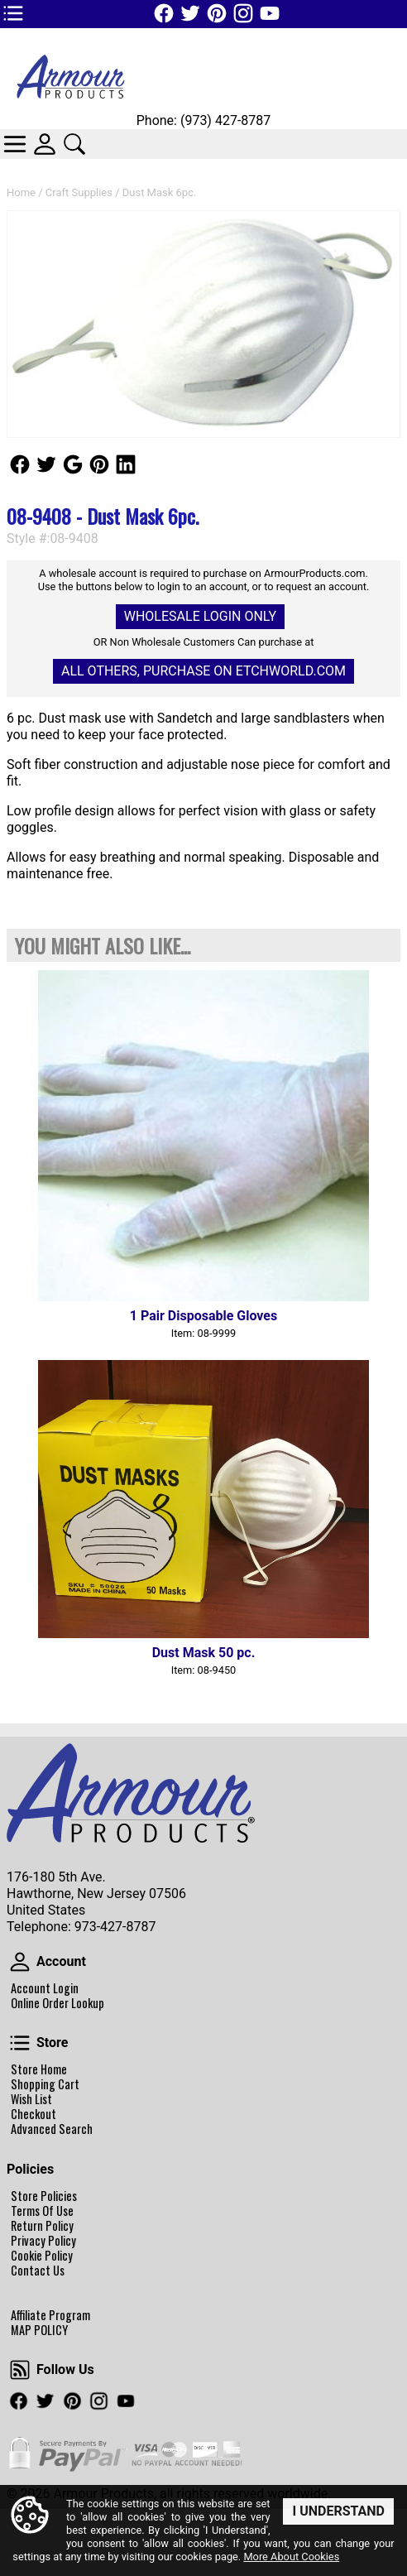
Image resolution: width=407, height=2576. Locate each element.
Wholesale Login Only (200, 616)
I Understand (338, 2510)
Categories (15, 144)
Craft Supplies (79, 192)
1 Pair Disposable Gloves (203, 1316)
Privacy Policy (43, 2240)
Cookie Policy (42, 2255)
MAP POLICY (39, 2330)
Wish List (31, 2099)
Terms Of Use (42, 2211)
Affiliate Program (50, 2315)
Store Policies (44, 2196)
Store (20, 2043)
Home (21, 192)
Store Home (39, 2069)
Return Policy (42, 2225)
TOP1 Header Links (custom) (13, 13)
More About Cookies (291, 2556)
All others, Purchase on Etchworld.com (203, 671)
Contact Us (38, 2270)
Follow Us (20, 464)
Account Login (45, 1988)
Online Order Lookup (57, 2003)
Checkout (33, 2114)
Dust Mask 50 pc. (204, 1652)
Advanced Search (52, 2129)
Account (20, 1962)
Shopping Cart (45, 2084)
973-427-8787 (115, 1926)
